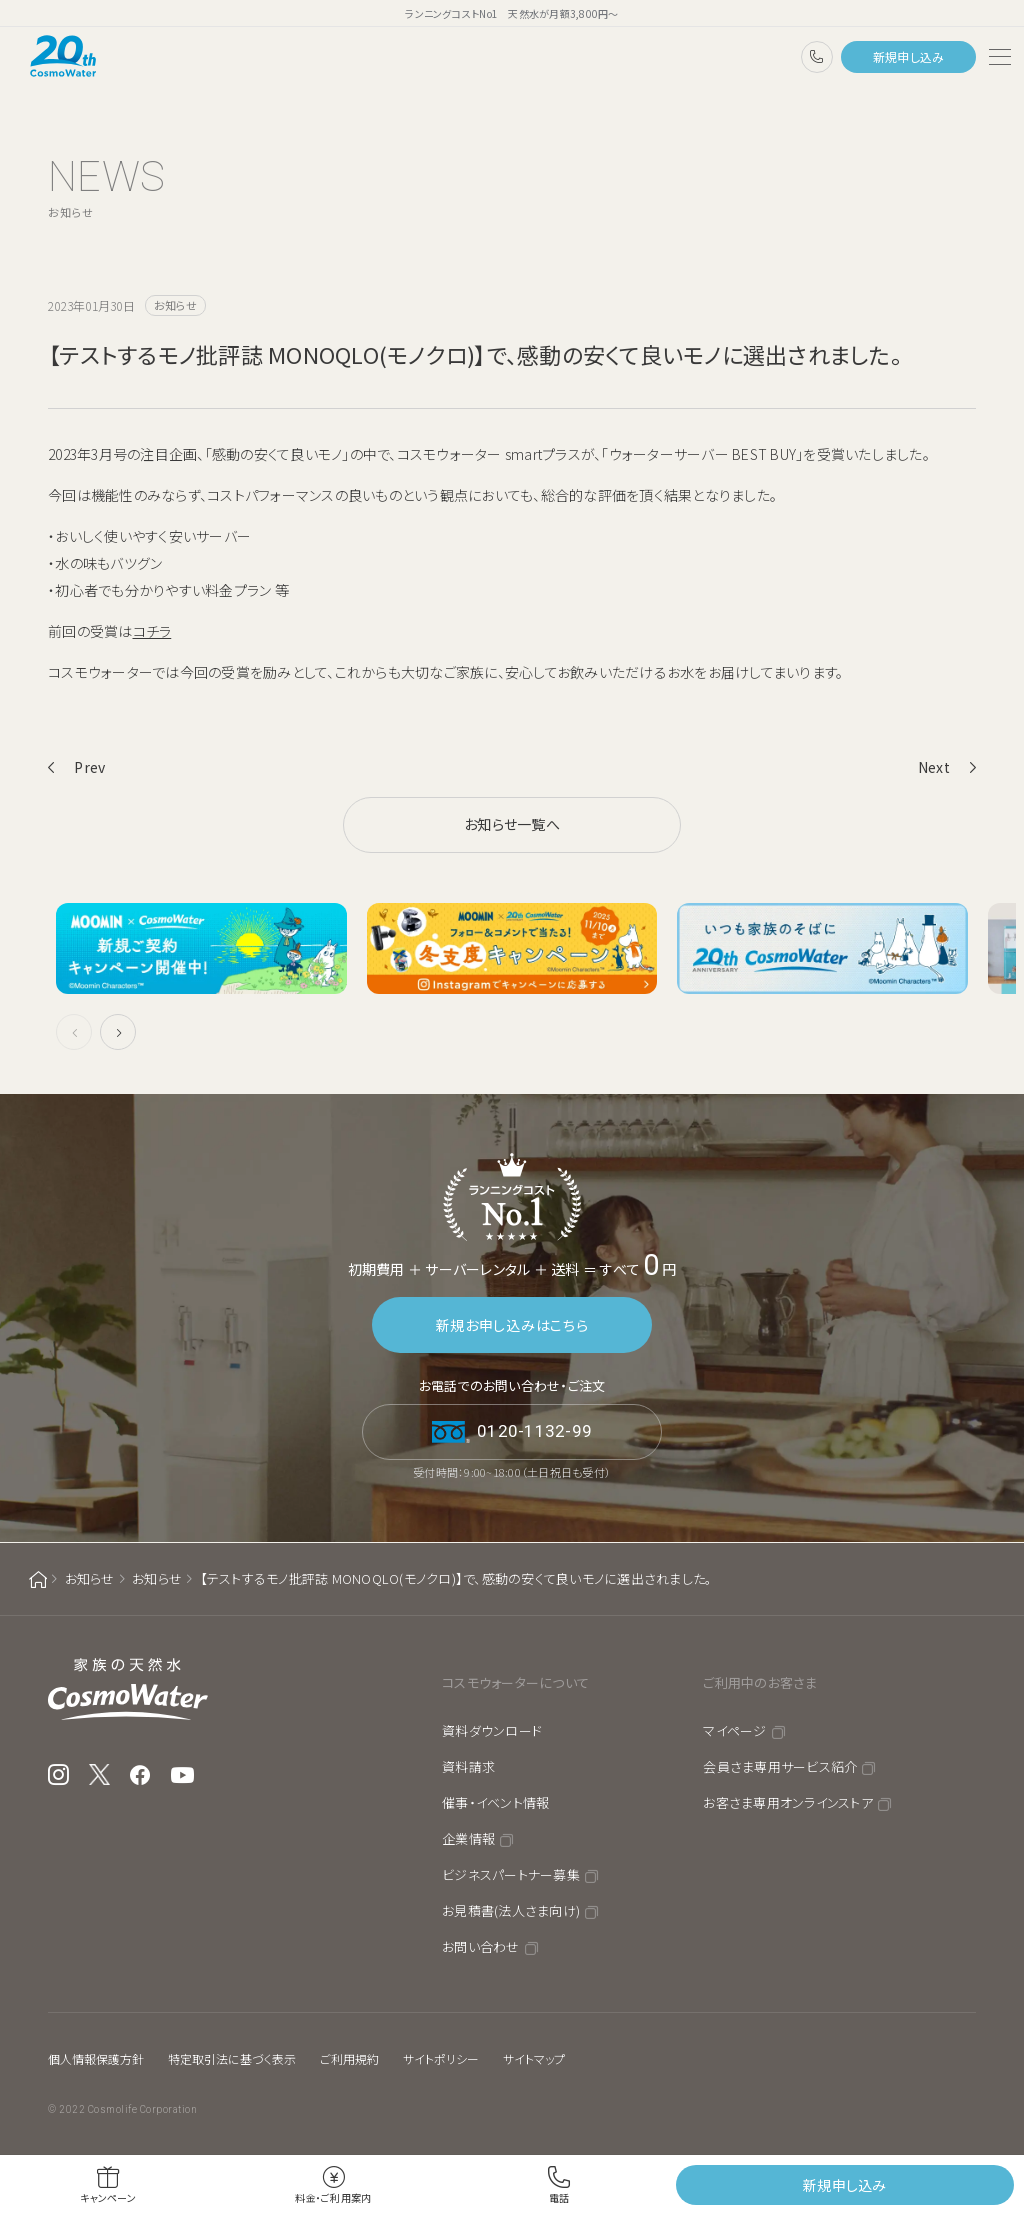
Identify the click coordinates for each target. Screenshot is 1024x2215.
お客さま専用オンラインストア (788, 1802)
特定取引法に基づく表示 (232, 2058)
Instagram (58, 1775)
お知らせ (90, 1578)
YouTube (183, 1775)
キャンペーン (108, 2197)
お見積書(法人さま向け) (511, 1910)
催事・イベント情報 (495, 1802)
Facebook (140, 1775)
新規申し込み (909, 56)
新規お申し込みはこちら (512, 1325)
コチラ (152, 631)
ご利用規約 (349, 2058)
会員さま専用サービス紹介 (780, 1766)
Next (934, 767)
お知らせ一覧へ (512, 824)
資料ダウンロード (492, 1730)
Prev (89, 767)
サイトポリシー (441, 2058)
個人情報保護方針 (96, 2058)
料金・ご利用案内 (333, 2197)
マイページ (734, 1730)
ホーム (38, 1579)
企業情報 (468, 1838)
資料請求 (468, 1766)
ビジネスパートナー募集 (511, 1874)
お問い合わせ (481, 1946)
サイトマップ (534, 2058)
